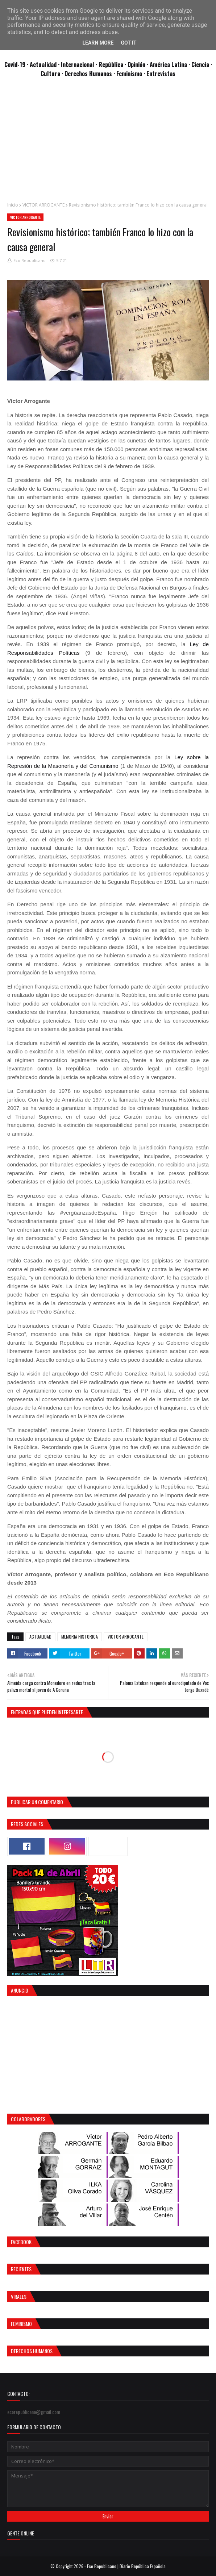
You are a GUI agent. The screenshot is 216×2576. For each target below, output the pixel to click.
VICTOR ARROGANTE (43, 205)
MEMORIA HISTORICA (79, 1637)
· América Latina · (169, 64)
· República (110, 64)
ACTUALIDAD (40, 1637)
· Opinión (136, 64)
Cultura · (53, 73)
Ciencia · (201, 64)
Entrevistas (160, 73)
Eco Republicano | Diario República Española (126, 2566)
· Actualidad (42, 64)
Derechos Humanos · (90, 73)
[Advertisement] (108, 143)
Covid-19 (15, 64)
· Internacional (77, 64)
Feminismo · (131, 73)
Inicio (12, 205)
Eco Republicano (29, 260)
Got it (128, 43)
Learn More (97, 43)
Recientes (21, 2269)
